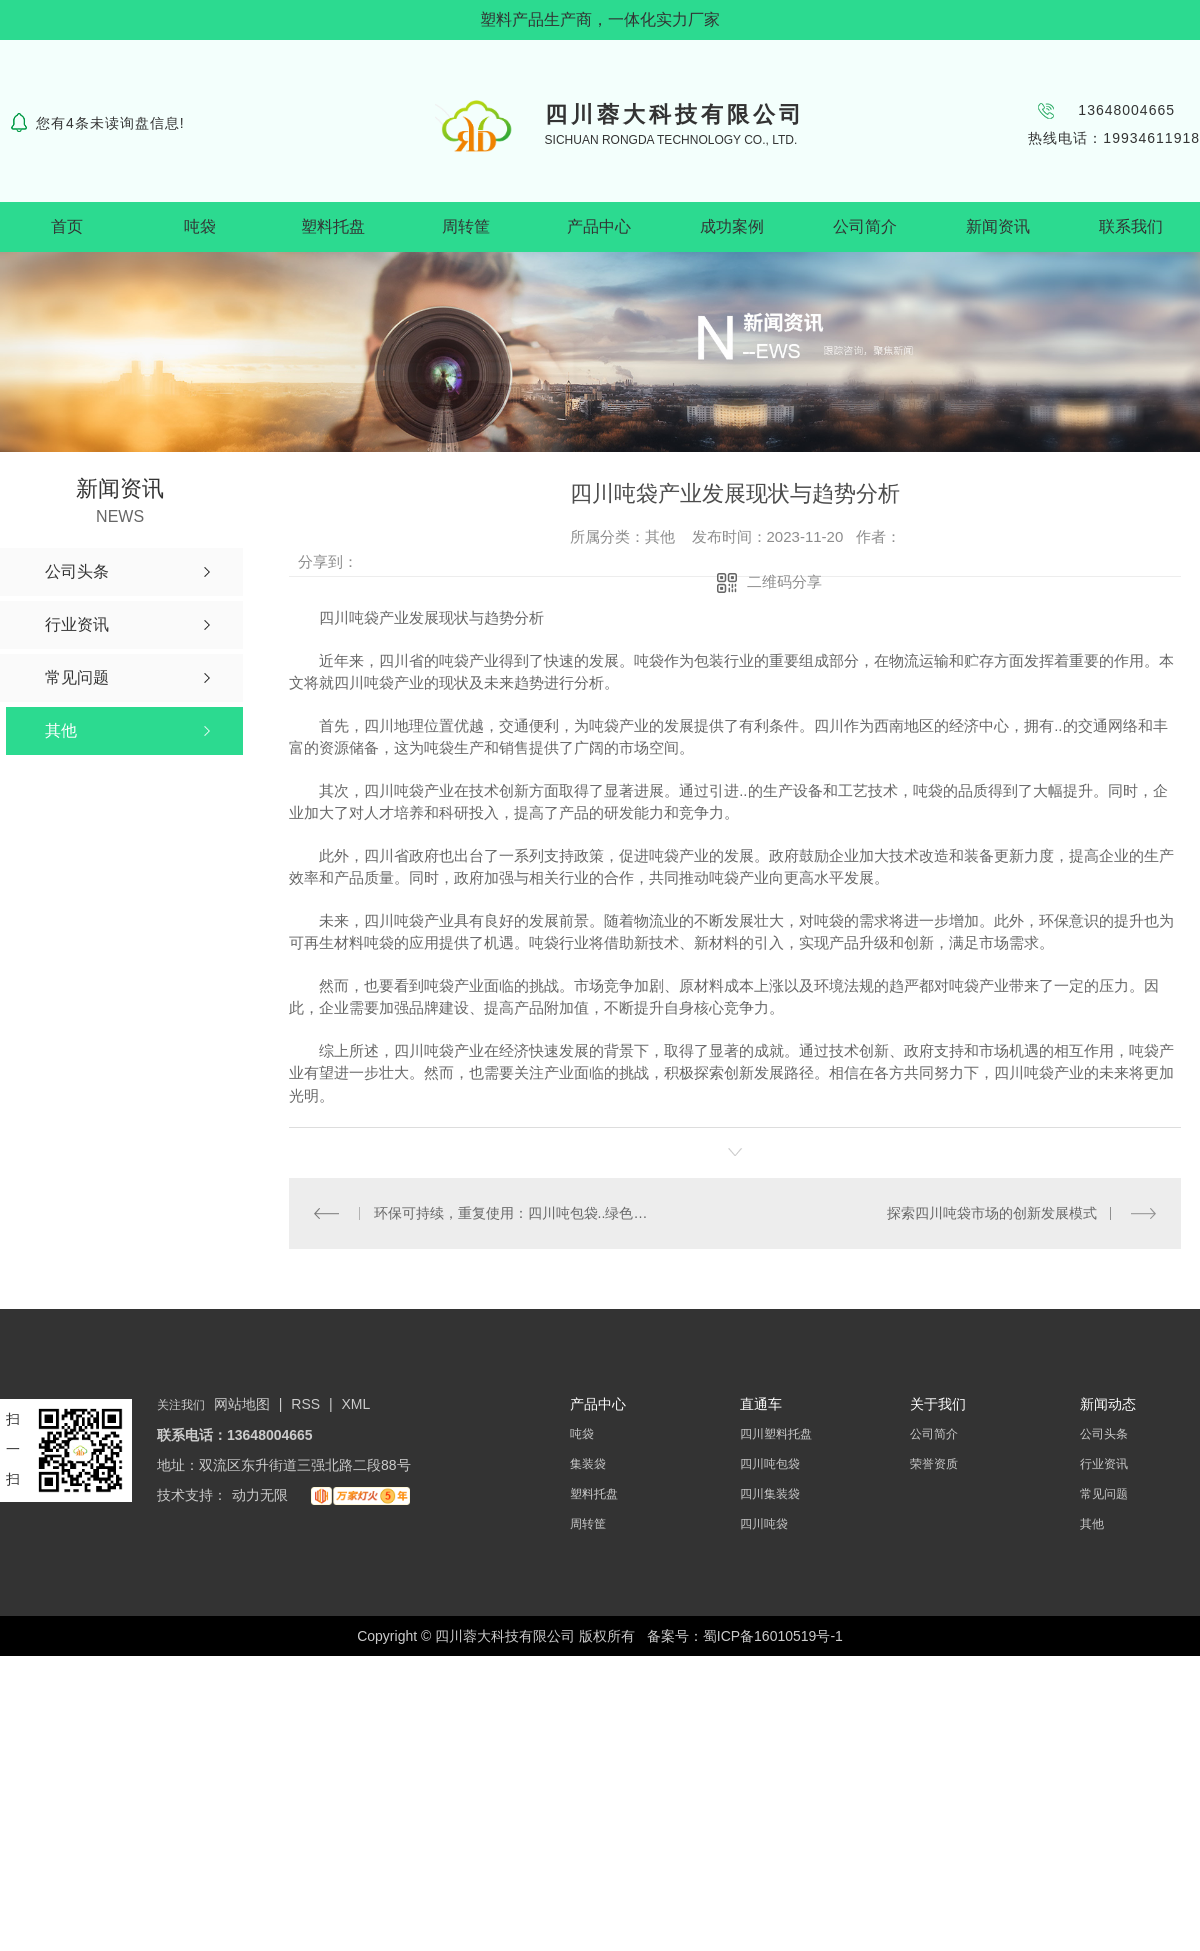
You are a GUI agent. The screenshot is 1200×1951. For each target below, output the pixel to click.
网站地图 (242, 1404)
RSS (307, 1404)
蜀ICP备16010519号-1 (773, 1636)
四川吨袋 (764, 1524)
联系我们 (1131, 226)
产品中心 (599, 226)
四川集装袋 (770, 1494)
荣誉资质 (934, 1464)
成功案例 (732, 226)
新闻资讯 (998, 226)
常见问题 (1104, 1494)
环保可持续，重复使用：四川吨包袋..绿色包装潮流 (512, 1213)
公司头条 (1104, 1434)
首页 (67, 226)
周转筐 (466, 226)
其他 (1092, 1524)
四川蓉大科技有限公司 (675, 114)
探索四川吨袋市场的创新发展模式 (992, 1213)
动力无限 (260, 1495)
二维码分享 (784, 581)
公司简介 (865, 226)
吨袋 (200, 226)
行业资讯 (1104, 1464)
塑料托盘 (333, 226)
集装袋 (588, 1464)
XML (356, 1404)
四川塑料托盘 (776, 1434)
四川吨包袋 (770, 1464)
